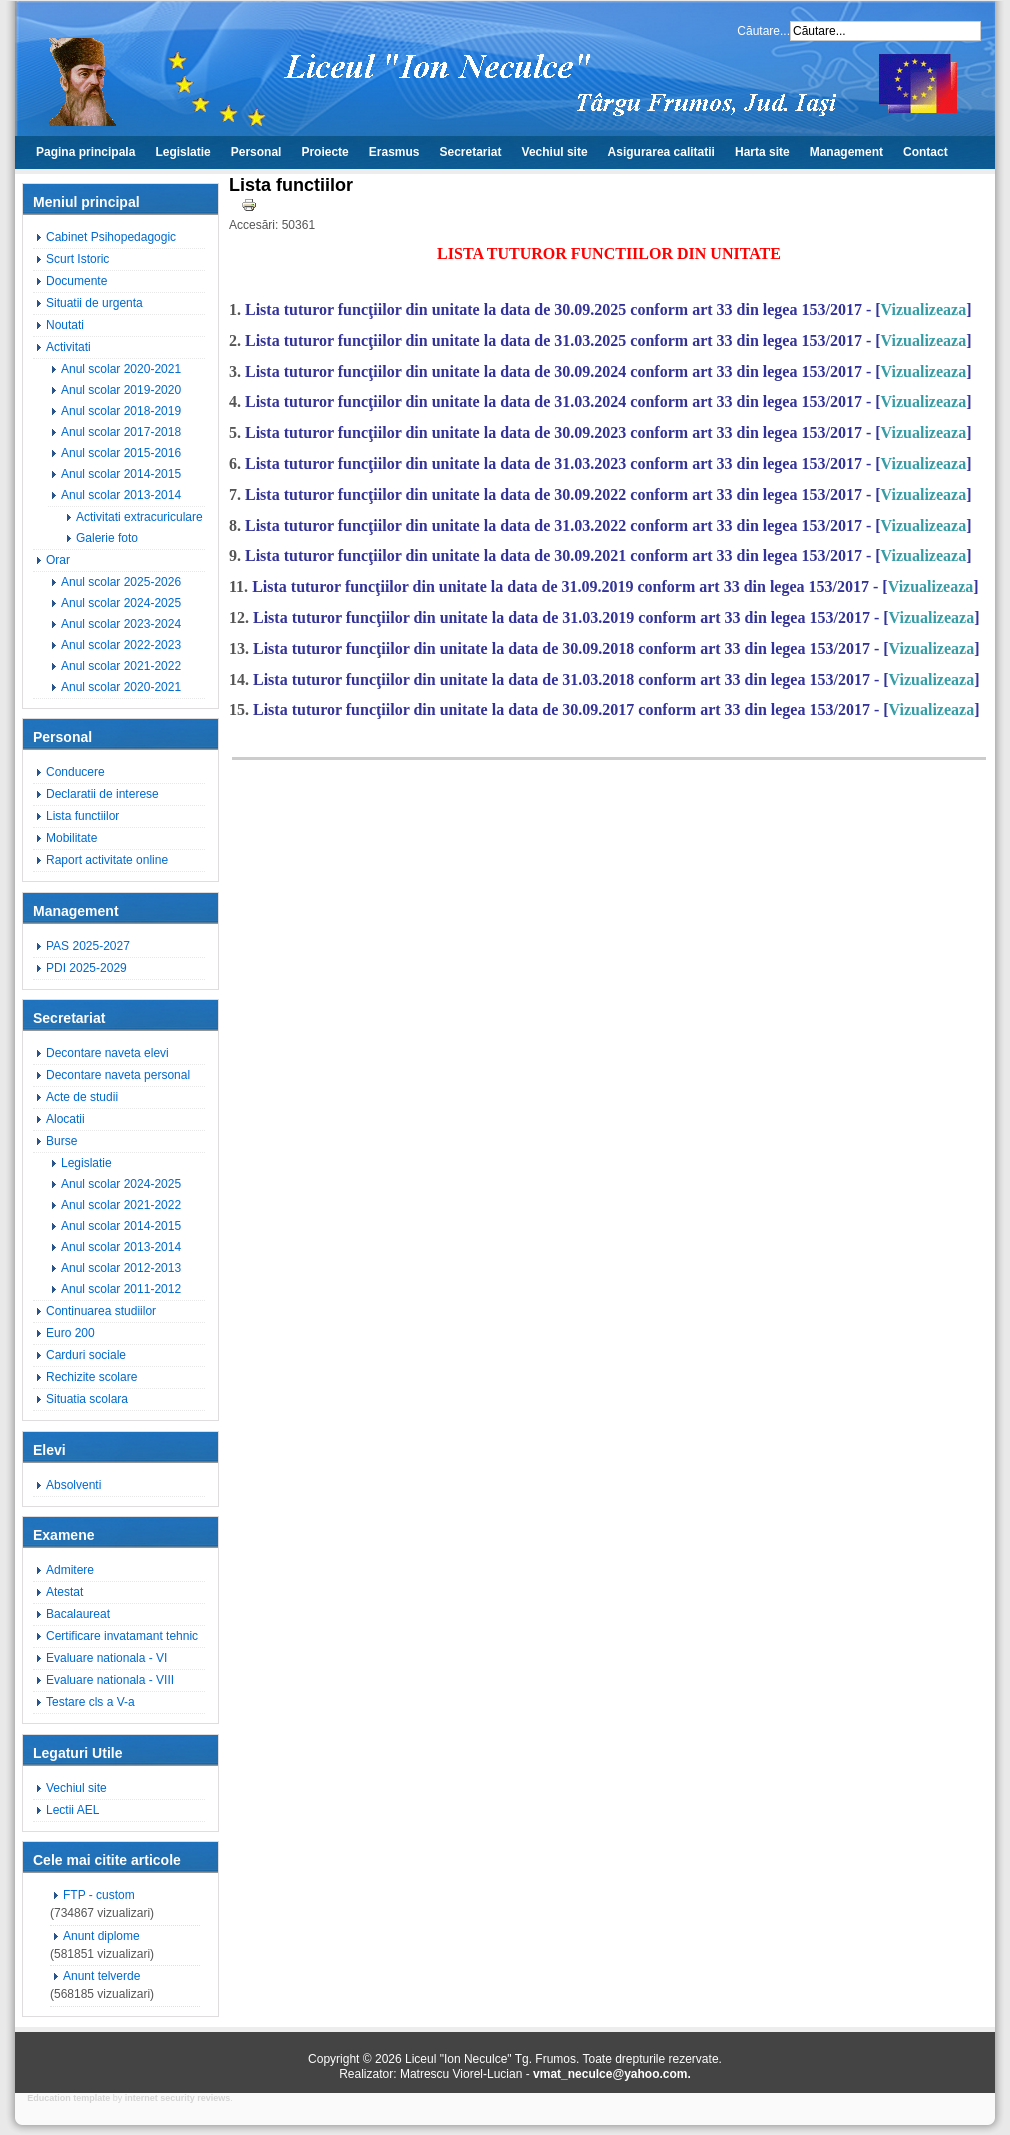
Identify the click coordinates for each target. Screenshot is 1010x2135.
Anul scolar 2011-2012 (121, 1289)
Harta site (762, 152)
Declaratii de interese (102, 794)
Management (846, 152)
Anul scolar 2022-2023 (121, 645)
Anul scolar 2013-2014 (121, 495)
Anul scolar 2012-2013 (121, 1268)
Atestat (64, 1592)
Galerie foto (107, 538)
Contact (925, 152)
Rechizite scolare (91, 1377)
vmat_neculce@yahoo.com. (612, 2074)
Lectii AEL (72, 1810)
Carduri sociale (86, 1355)
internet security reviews (178, 2098)
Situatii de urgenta (94, 303)
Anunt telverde (101, 1976)
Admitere (70, 1570)
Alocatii (65, 1119)
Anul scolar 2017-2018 (121, 432)
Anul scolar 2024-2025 (121, 603)
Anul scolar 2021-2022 (121, 666)
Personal (256, 152)
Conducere (75, 772)
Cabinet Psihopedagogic (111, 237)
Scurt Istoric (77, 259)
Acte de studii (82, 1097)
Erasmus (394, 152)
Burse (61, 1141)
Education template (68, 2098)
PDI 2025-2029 (86, 968)
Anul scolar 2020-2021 (121, 369)
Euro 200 (70, 1333)
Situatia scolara (87, 1399)
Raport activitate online (107, 860)
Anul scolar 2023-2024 (121, 624)
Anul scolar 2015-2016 (121, 453)
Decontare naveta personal (118, 1075)
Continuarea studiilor (101, 1311)
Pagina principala (85, 152)
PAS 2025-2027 (88, 946)
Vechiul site (555, 152)
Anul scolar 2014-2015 (121, 474)
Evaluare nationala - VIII (110, 1680)
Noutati (65, 325)
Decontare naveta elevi (107, 1053)
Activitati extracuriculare (139, 517)
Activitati (68, 347)
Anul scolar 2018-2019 (121, 411)
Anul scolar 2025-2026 (121, 582)
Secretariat (471, 152)
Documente (76, 281)
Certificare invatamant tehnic (122, 1636)
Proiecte (324, 152)
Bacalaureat (78, 1614)
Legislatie (182, 152)
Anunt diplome (101, 1936)
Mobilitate (71, 838)
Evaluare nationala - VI (106, 1658)
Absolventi (73, 1485)
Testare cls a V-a (90, 1702)
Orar (58, 560)
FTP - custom (99, 1895)
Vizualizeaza (924, 309)
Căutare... (763, 31)
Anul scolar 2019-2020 (121, 390)
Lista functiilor (82, 816)
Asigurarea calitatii (661, 152)
